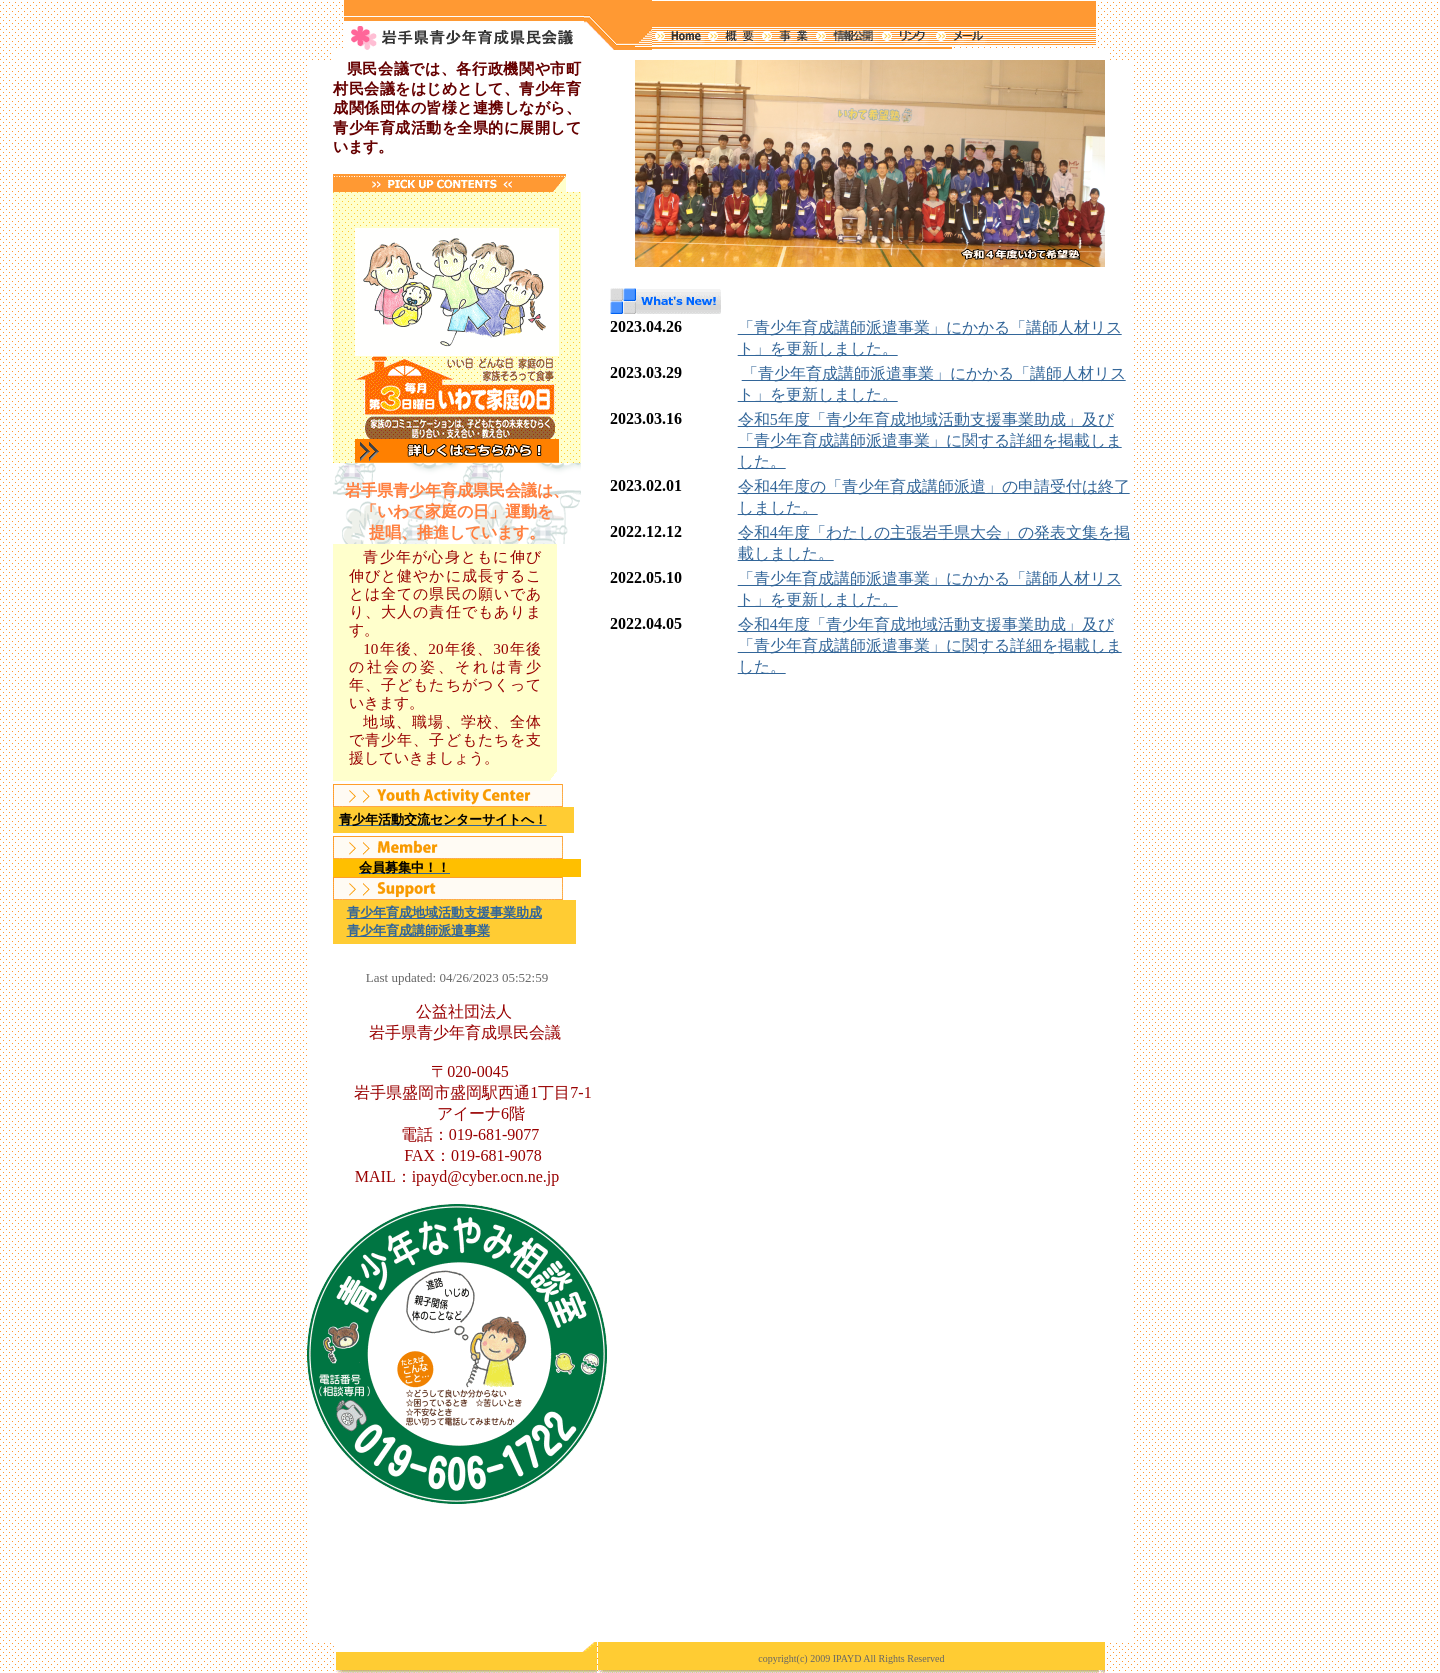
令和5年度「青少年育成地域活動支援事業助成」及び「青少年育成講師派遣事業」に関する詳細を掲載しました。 (930, 440)
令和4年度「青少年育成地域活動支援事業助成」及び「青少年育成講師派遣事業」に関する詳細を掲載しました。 (930, 645)
